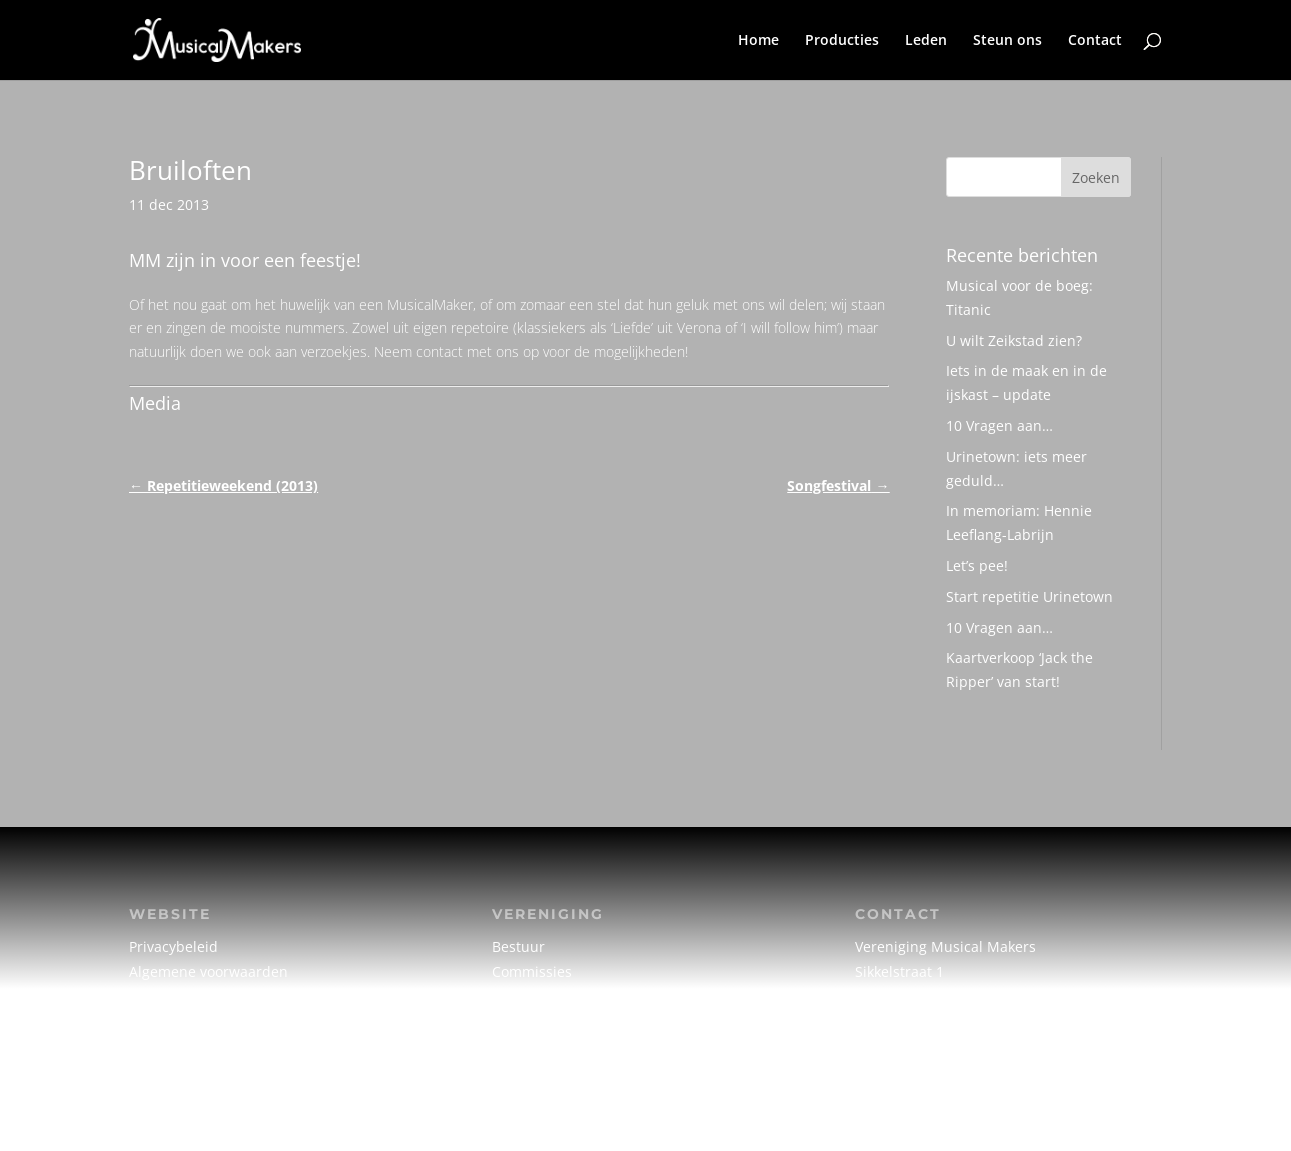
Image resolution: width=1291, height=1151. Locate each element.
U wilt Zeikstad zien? (1014, 340)
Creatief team (537, 996)
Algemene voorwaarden (208, 971)
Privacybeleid (173, 946)
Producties (842, 41)
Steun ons (1007, 41)
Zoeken (1096, 177)
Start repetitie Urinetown (1029, 596)
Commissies (532, 971)
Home (758, 41)
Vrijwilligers (531, 1022)
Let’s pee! (977, 565)
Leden (926, 41)
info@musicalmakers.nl (933, 1022)
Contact (1095, 41)
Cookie (151, 996)
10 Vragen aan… (999, 425)
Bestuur (518, 946)
